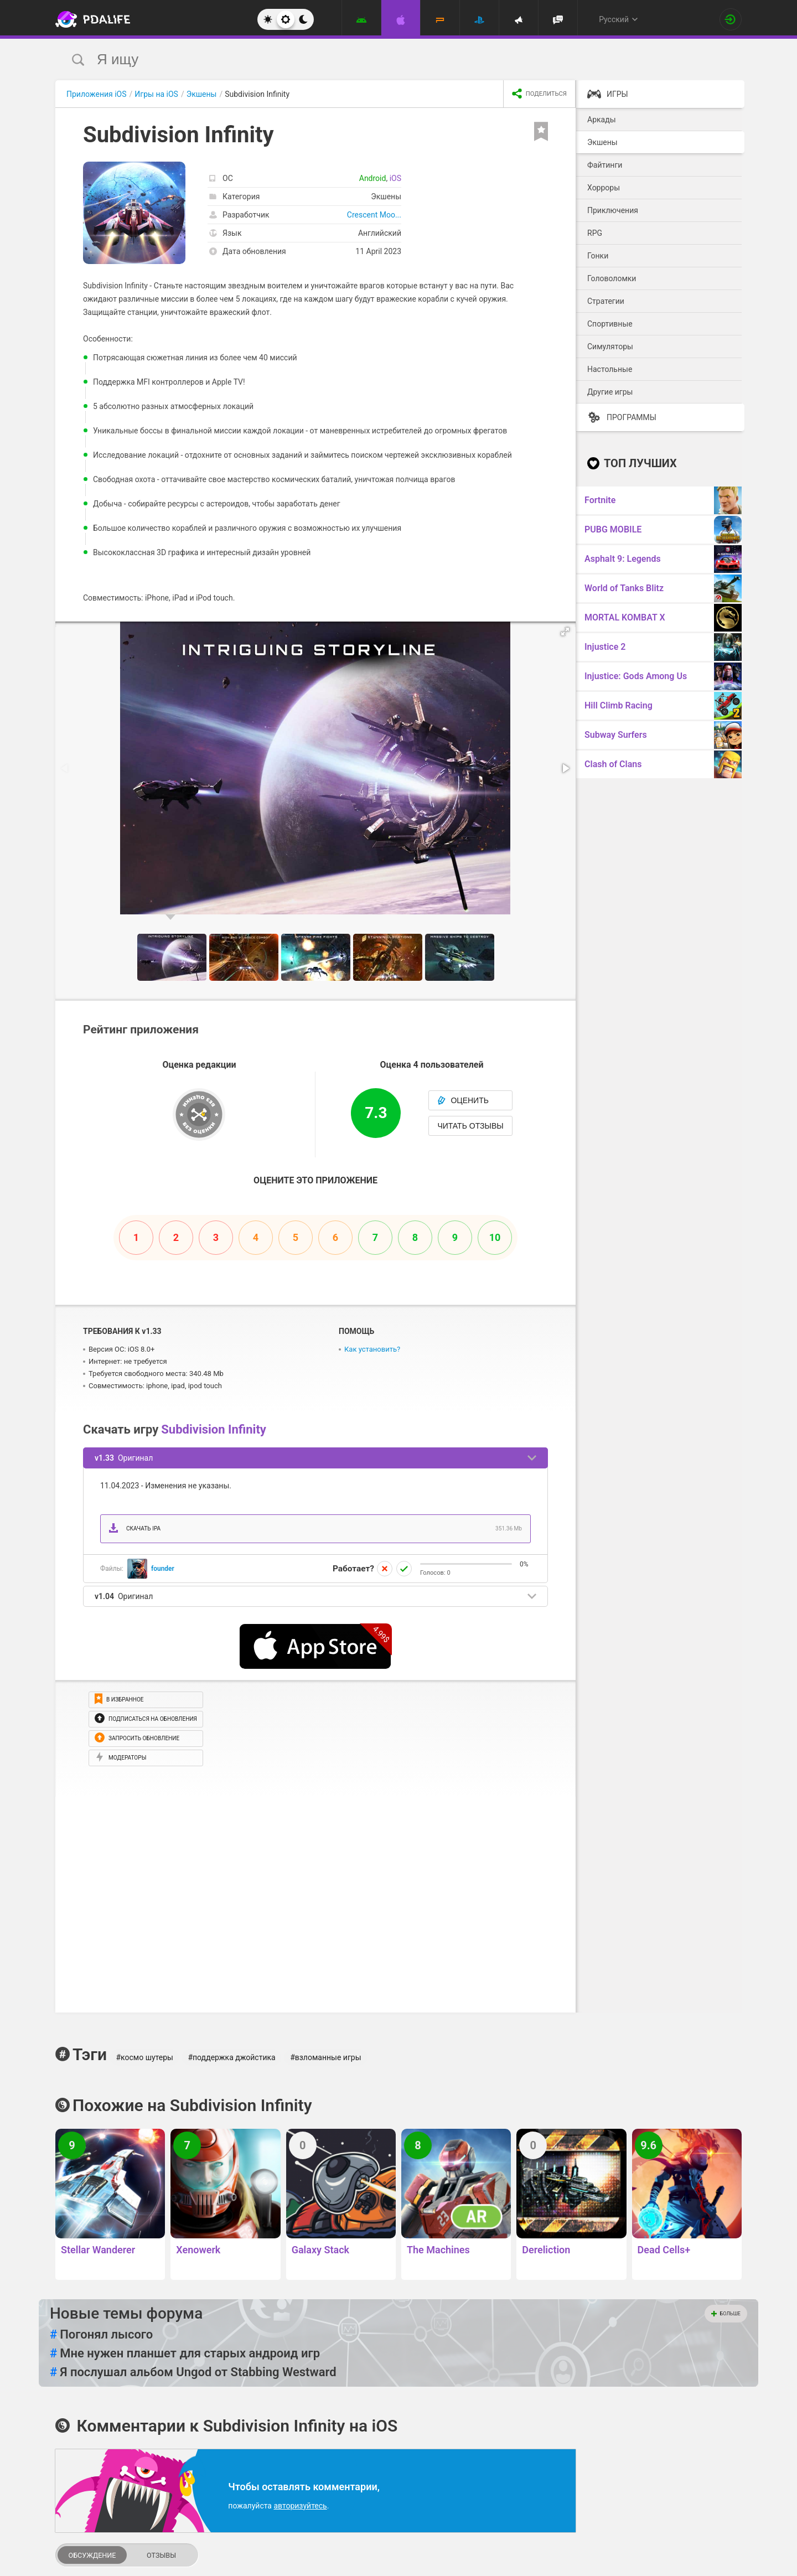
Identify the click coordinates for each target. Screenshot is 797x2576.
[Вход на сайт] (731, 19)
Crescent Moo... (374, 214)
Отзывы (161, 2555)
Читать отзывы (470, 1125)
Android (372, 178)
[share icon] (539, 94)
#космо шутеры (144, 2057)
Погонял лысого (101, 2334)
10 (495, 1237)
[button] (566, 631)
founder (162, 1569)
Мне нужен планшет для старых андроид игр (185, 2353)
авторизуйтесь (300, 2505)
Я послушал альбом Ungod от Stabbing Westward (193, 2372)
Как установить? (372, 1349)
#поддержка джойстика (231, 2057)
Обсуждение (92, 2555)
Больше (726, 2313)
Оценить (463, 1100)
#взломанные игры (325, 2057)
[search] (377, 59)
